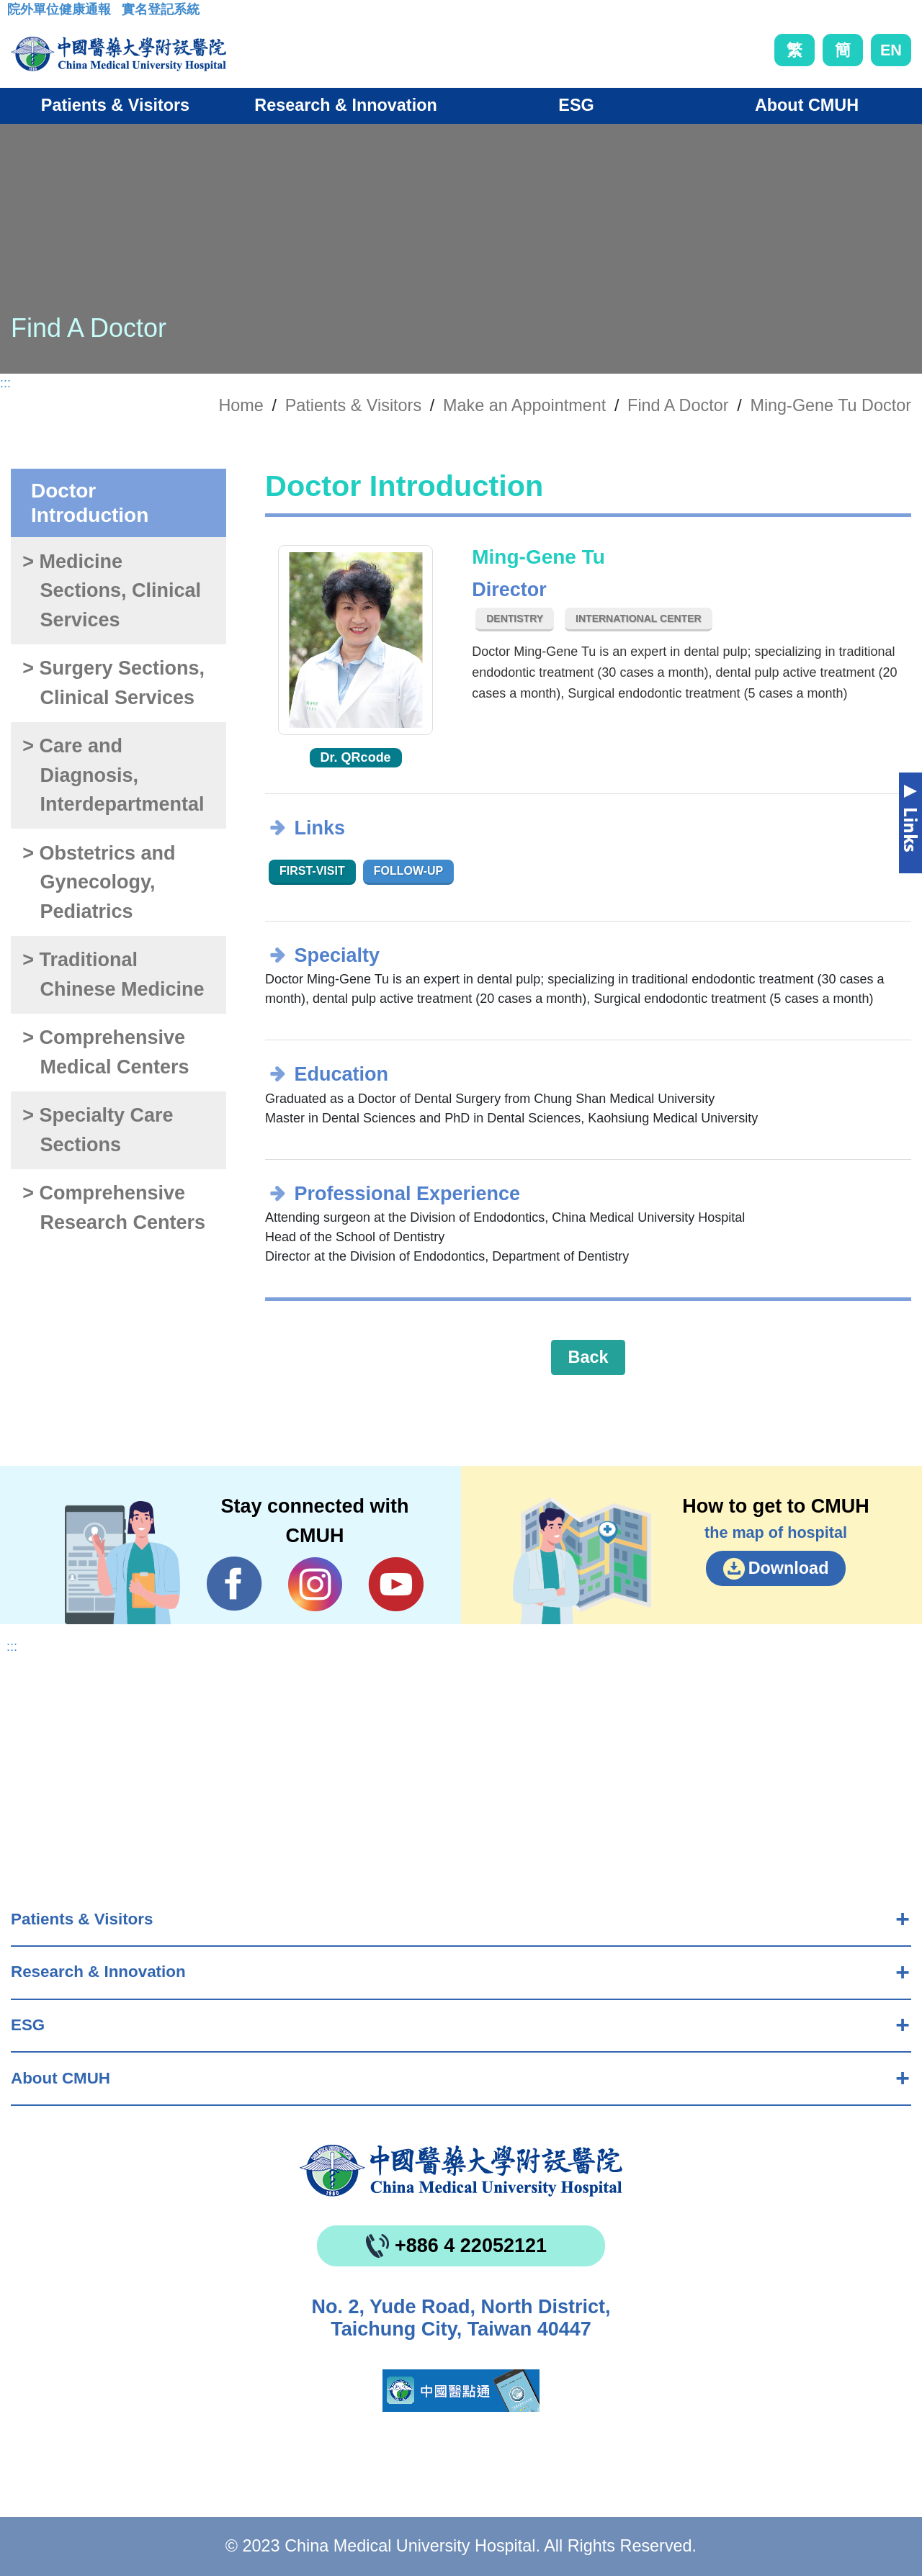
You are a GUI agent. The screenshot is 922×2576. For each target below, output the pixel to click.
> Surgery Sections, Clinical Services (113, 682)
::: (18, 13)
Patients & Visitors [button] (115, 105)
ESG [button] (576, 105)
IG (315, 1584)
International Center (638, 618)
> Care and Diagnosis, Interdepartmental (113, 775)
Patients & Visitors (82, 1919)
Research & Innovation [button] (345, 105)
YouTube (396, 1584)
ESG (28, 2025)
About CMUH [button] (807, 105)
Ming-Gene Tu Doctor (830, 405)
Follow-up (409, 871)
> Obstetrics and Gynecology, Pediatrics (98, 882)
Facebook (234, 1584)
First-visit (312, 871)
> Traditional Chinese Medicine (113, 974)
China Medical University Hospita (461, 2171)
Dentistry (514, 618)
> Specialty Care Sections (97, 1130)
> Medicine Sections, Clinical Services (111, 591)
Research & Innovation (98, 1972)
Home (240, 405)
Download (788, 1568)
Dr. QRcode (356, 757)
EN (891, 50)
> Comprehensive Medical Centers (105, 1052)
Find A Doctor (677, 405)
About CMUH (60, 2078)
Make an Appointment (524, 405)
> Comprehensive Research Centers (113, 1207)
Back (588, 1357)
